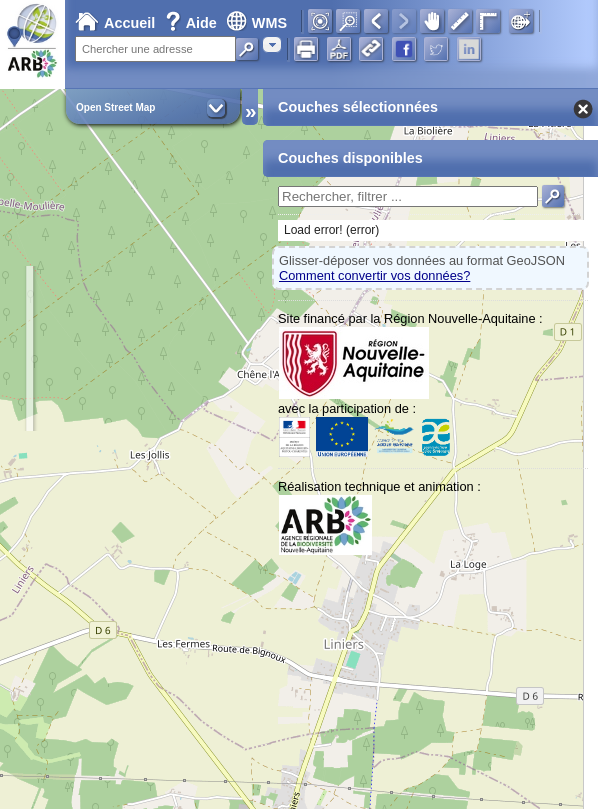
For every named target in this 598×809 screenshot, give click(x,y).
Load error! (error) (331, 230)
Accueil (115, 23)
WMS (256, 23)
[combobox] (272, 44)
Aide (193, 23)
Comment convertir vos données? (374, 275)
